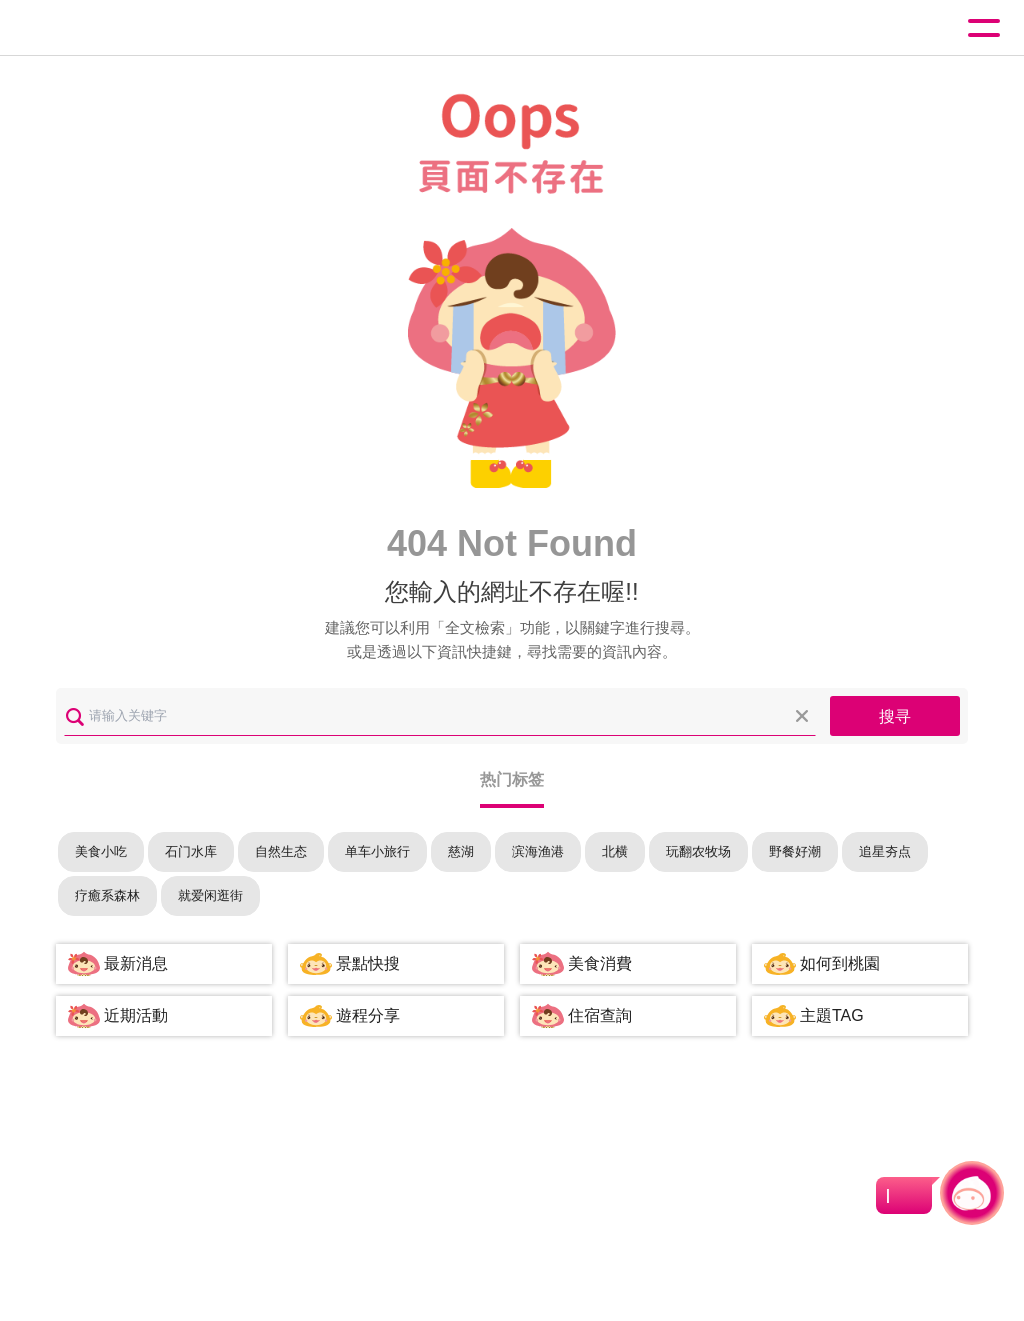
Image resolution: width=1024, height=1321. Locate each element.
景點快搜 (368, 963)
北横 (615, 851)
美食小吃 (101, 851)
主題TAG (832, 1015)
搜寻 (895, 716)
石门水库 (191, 851)
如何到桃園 (840, 963)
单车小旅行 (377, 851)
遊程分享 (368, 1015)
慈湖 (461, 851)
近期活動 (136, 1015)
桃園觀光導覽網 (98, 28)
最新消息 (136, 963)
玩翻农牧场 (698, 851)
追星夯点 (885, 851)
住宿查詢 (600, 1015)
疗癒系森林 (107, 895)
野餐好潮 (795, 851)
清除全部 (802, 716)
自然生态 (281, 851)
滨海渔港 (538, 851)
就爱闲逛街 (210, 895)
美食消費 (600, 963)
